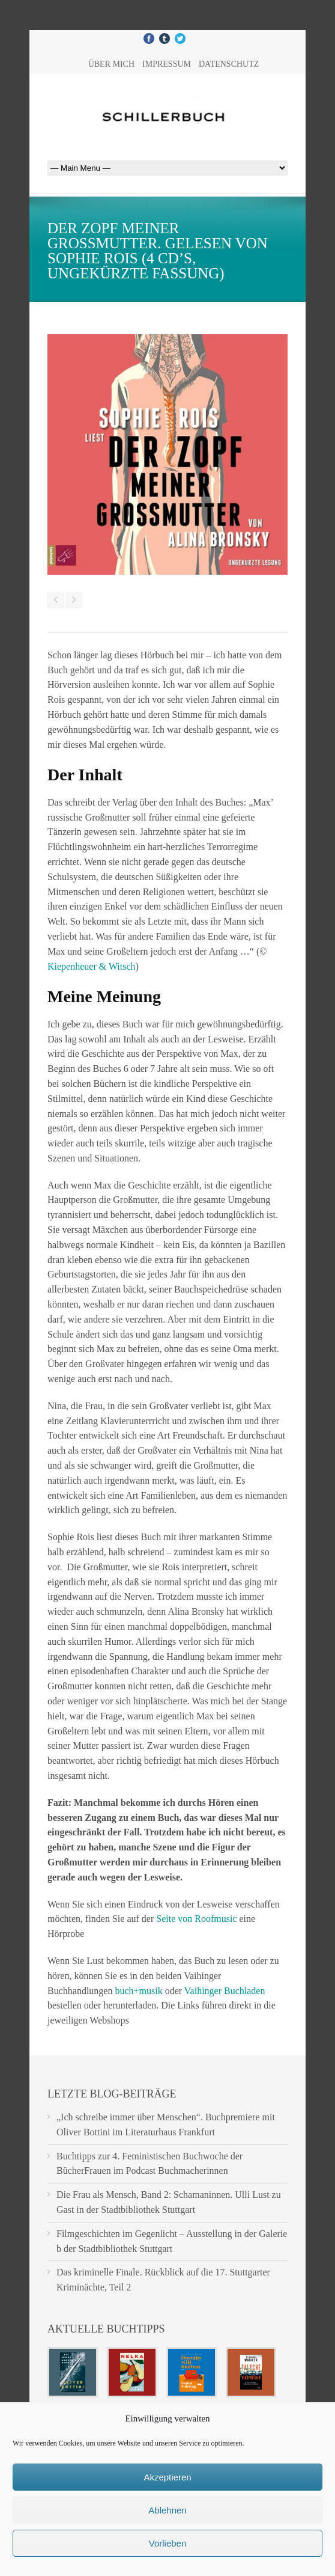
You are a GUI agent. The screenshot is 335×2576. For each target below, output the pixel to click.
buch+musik (138, 1991)
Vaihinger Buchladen (224, 1991)
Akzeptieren (167, 2477)
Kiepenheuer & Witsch (91, 966)
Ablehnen (167, 2510)
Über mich (111, 64)
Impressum (166, 64)
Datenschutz (229, 64)
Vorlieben (168, 2543)
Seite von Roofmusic (196, 1919)
